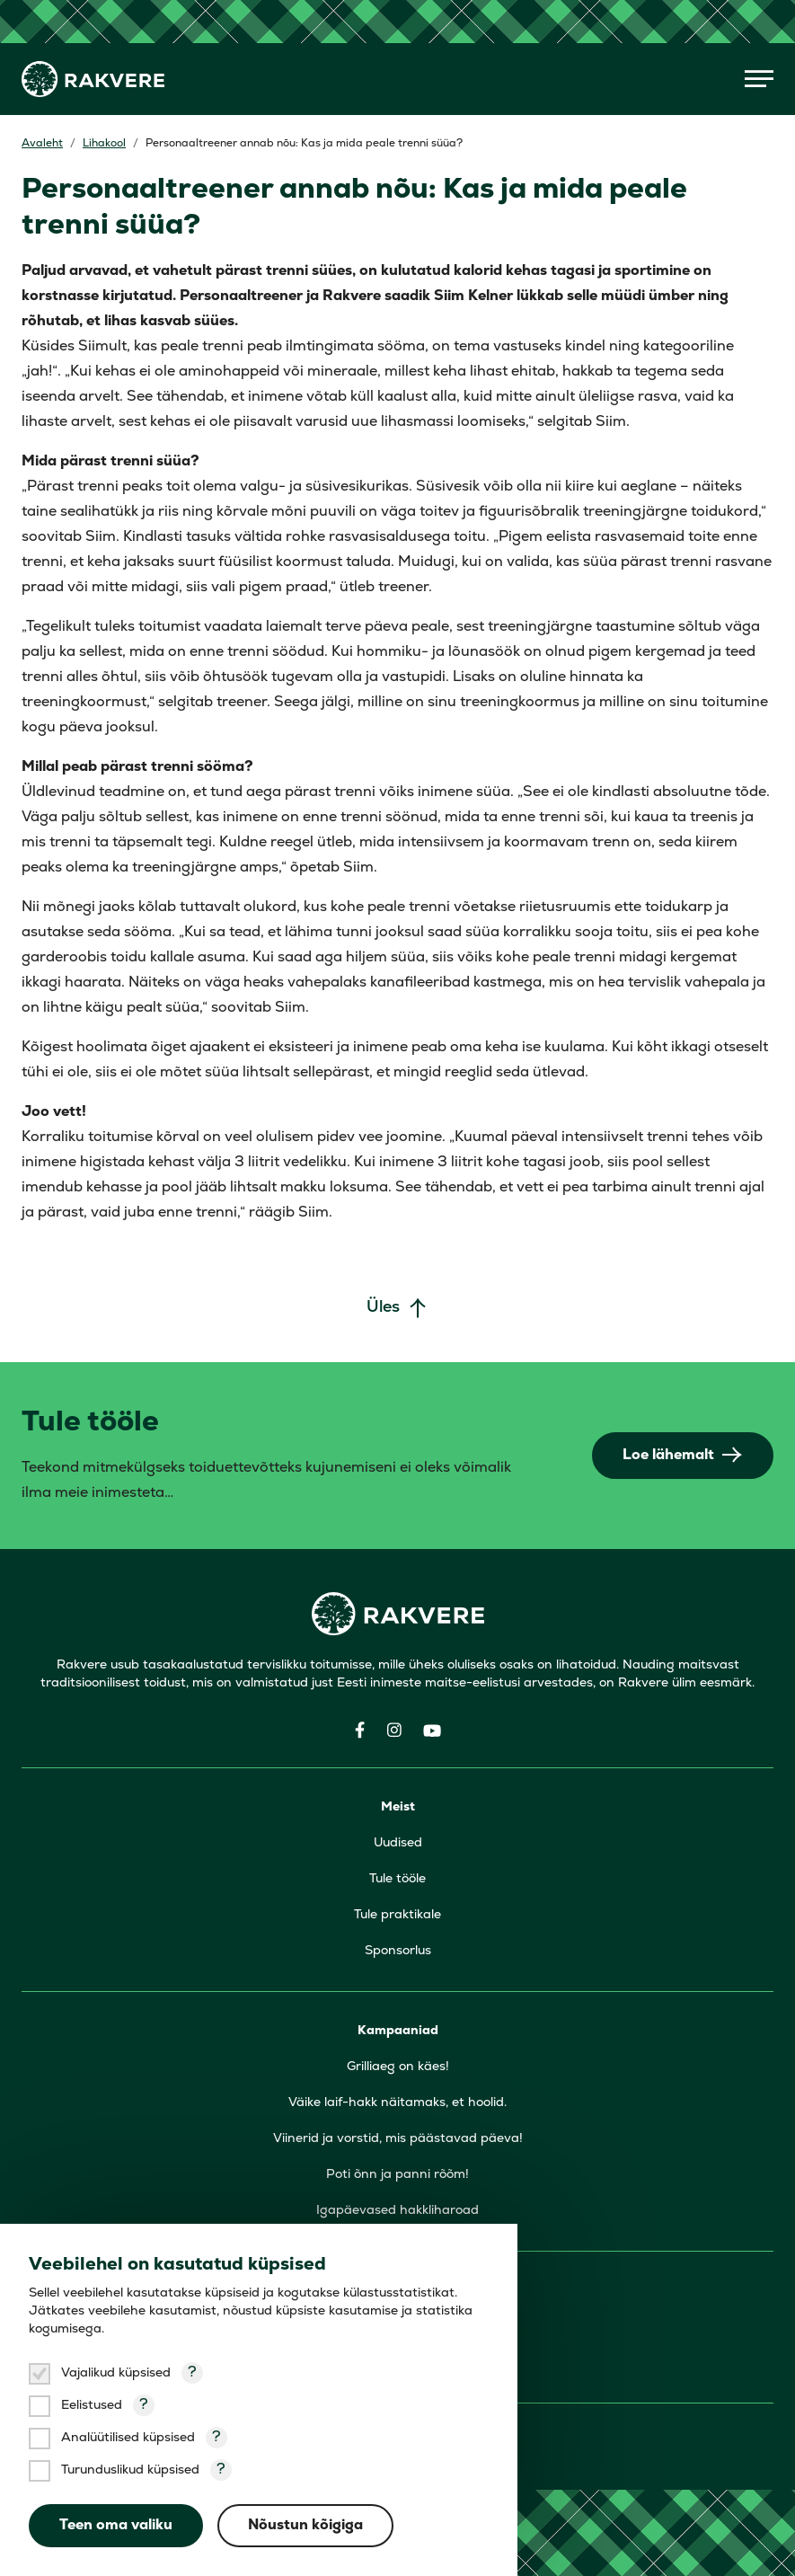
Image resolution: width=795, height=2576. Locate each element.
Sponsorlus (398, 1951)
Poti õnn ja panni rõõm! (397, 2175)
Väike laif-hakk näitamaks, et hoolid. (397, 2103)
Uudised (398, 1843)
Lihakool (104, 143)
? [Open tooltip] (192, 2373)
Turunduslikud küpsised (130, 2470)
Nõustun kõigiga (305, 2525)
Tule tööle (397, 1879)
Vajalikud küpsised (116, 2373)
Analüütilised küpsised (128, 2438)
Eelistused (91, 2405)
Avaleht (42, 143)
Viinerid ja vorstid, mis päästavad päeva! (398, 2139)
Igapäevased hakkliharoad (397, 2210)
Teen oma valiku (115, 2525)
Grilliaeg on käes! (398, 2067)
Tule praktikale (397, 1915)
